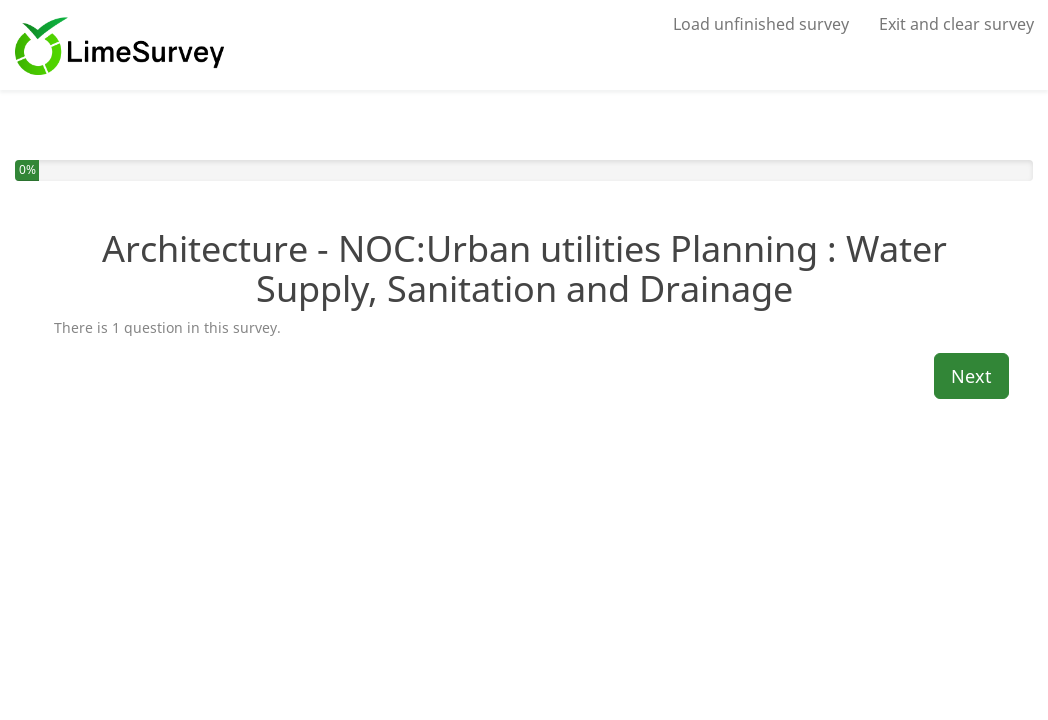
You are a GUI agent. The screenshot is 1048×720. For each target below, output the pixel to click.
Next (971, 376)
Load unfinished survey (761, 24)
